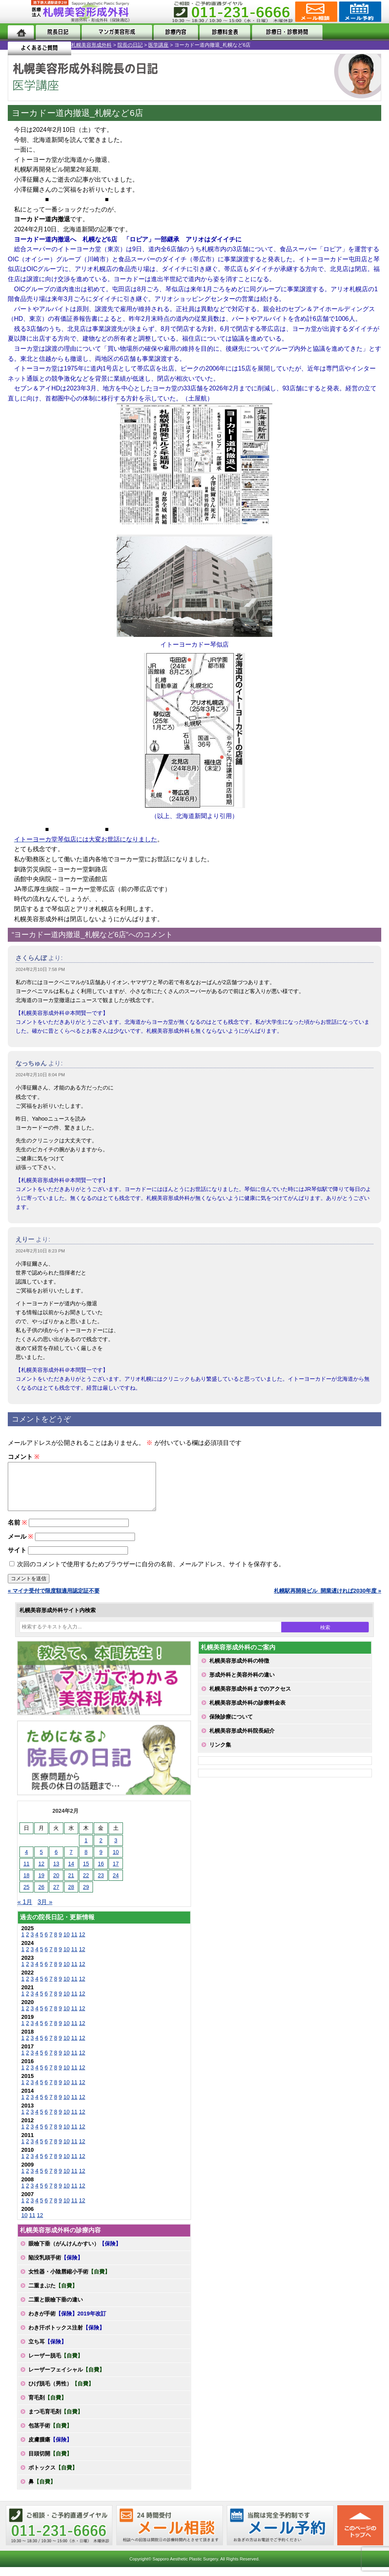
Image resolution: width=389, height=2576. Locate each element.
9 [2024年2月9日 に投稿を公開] (100, 1861)
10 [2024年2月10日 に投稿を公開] (116, 1861)
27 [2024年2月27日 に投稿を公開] (56, 1896)
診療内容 (172, 32)
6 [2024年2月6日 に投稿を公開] (56, 1861)
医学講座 (87, 45)
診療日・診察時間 (280, 32)
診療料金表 (218, 32)
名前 (17, 1531)
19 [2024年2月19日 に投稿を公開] (41, 1885)
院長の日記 (59, 45)
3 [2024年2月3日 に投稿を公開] (115, 1850)
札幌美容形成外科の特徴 (239, 1670)
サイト (17, 1559)
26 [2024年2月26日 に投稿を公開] (41, 1896)
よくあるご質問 (349, 32)
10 (66, 1944)
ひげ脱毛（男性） (61, 2393)
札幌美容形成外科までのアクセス (250, 1698)
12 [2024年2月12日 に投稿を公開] (41, 1873)
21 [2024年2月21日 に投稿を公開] (71, 1885)
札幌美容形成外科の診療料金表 (247, 1712)
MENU (19, 11)
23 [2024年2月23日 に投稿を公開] (101, 1885)
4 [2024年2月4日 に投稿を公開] (26, 1861)
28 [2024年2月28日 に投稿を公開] (71, 1896)
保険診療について (231, 1726)
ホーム (21, 32)
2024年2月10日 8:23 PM (40, 1251)
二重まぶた (52, 2295)
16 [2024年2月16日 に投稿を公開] (101, 1873)
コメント (23, 1456)
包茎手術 (50, 2435)
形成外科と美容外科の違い (242, 1684)
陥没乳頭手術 (55, 2267)
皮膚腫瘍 (50, 2449)
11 (74, 1944)
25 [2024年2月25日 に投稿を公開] (26, 1896)
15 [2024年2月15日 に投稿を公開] (86, 1873)
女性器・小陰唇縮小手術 (69, 2281)
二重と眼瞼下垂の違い (55, 2309)
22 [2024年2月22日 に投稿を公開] (86, 1885)
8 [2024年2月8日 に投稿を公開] (86, 1861)
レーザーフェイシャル (66, 2379)
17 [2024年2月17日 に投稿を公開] (116, 1873)
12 (82, 1944)
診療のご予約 (359, 11)
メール (20, 1545)
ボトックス (52, 2477)
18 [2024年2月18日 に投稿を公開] (26, 1885)
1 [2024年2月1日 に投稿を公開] (86, 1850)
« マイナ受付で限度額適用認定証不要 (54, 1600)
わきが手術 (67, 2323)
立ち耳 (47, 2351)
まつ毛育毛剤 (55, 2421)
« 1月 (25, 1911)
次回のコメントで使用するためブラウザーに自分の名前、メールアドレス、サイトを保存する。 (151, 1573)
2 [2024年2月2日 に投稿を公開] (100, 1850)
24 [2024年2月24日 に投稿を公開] (116, 1885)
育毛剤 (47, 2407)
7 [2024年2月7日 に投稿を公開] (71, 1861)
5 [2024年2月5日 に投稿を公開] (41, 1861)
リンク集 (220, 1754)
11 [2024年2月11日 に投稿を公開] (26, 1873)
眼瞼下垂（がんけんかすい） (74, 2253)
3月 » (44, 1911)
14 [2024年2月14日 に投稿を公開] (71, 1873)
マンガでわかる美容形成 (114, 32)
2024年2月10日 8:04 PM (40, 1074)
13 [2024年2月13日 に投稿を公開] (56, 1873)
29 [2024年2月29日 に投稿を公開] (86, 1896)
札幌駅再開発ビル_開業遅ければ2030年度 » (327, 1600)
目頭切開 (50, 2463)
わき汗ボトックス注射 (66, 2337)
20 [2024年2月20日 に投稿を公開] (56, 1885)
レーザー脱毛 (55, 2365)
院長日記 (56, 32)
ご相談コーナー (315, 11)
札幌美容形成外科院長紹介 (242, 1740)
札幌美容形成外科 (20, 45)
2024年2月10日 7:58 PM (40, 969)
